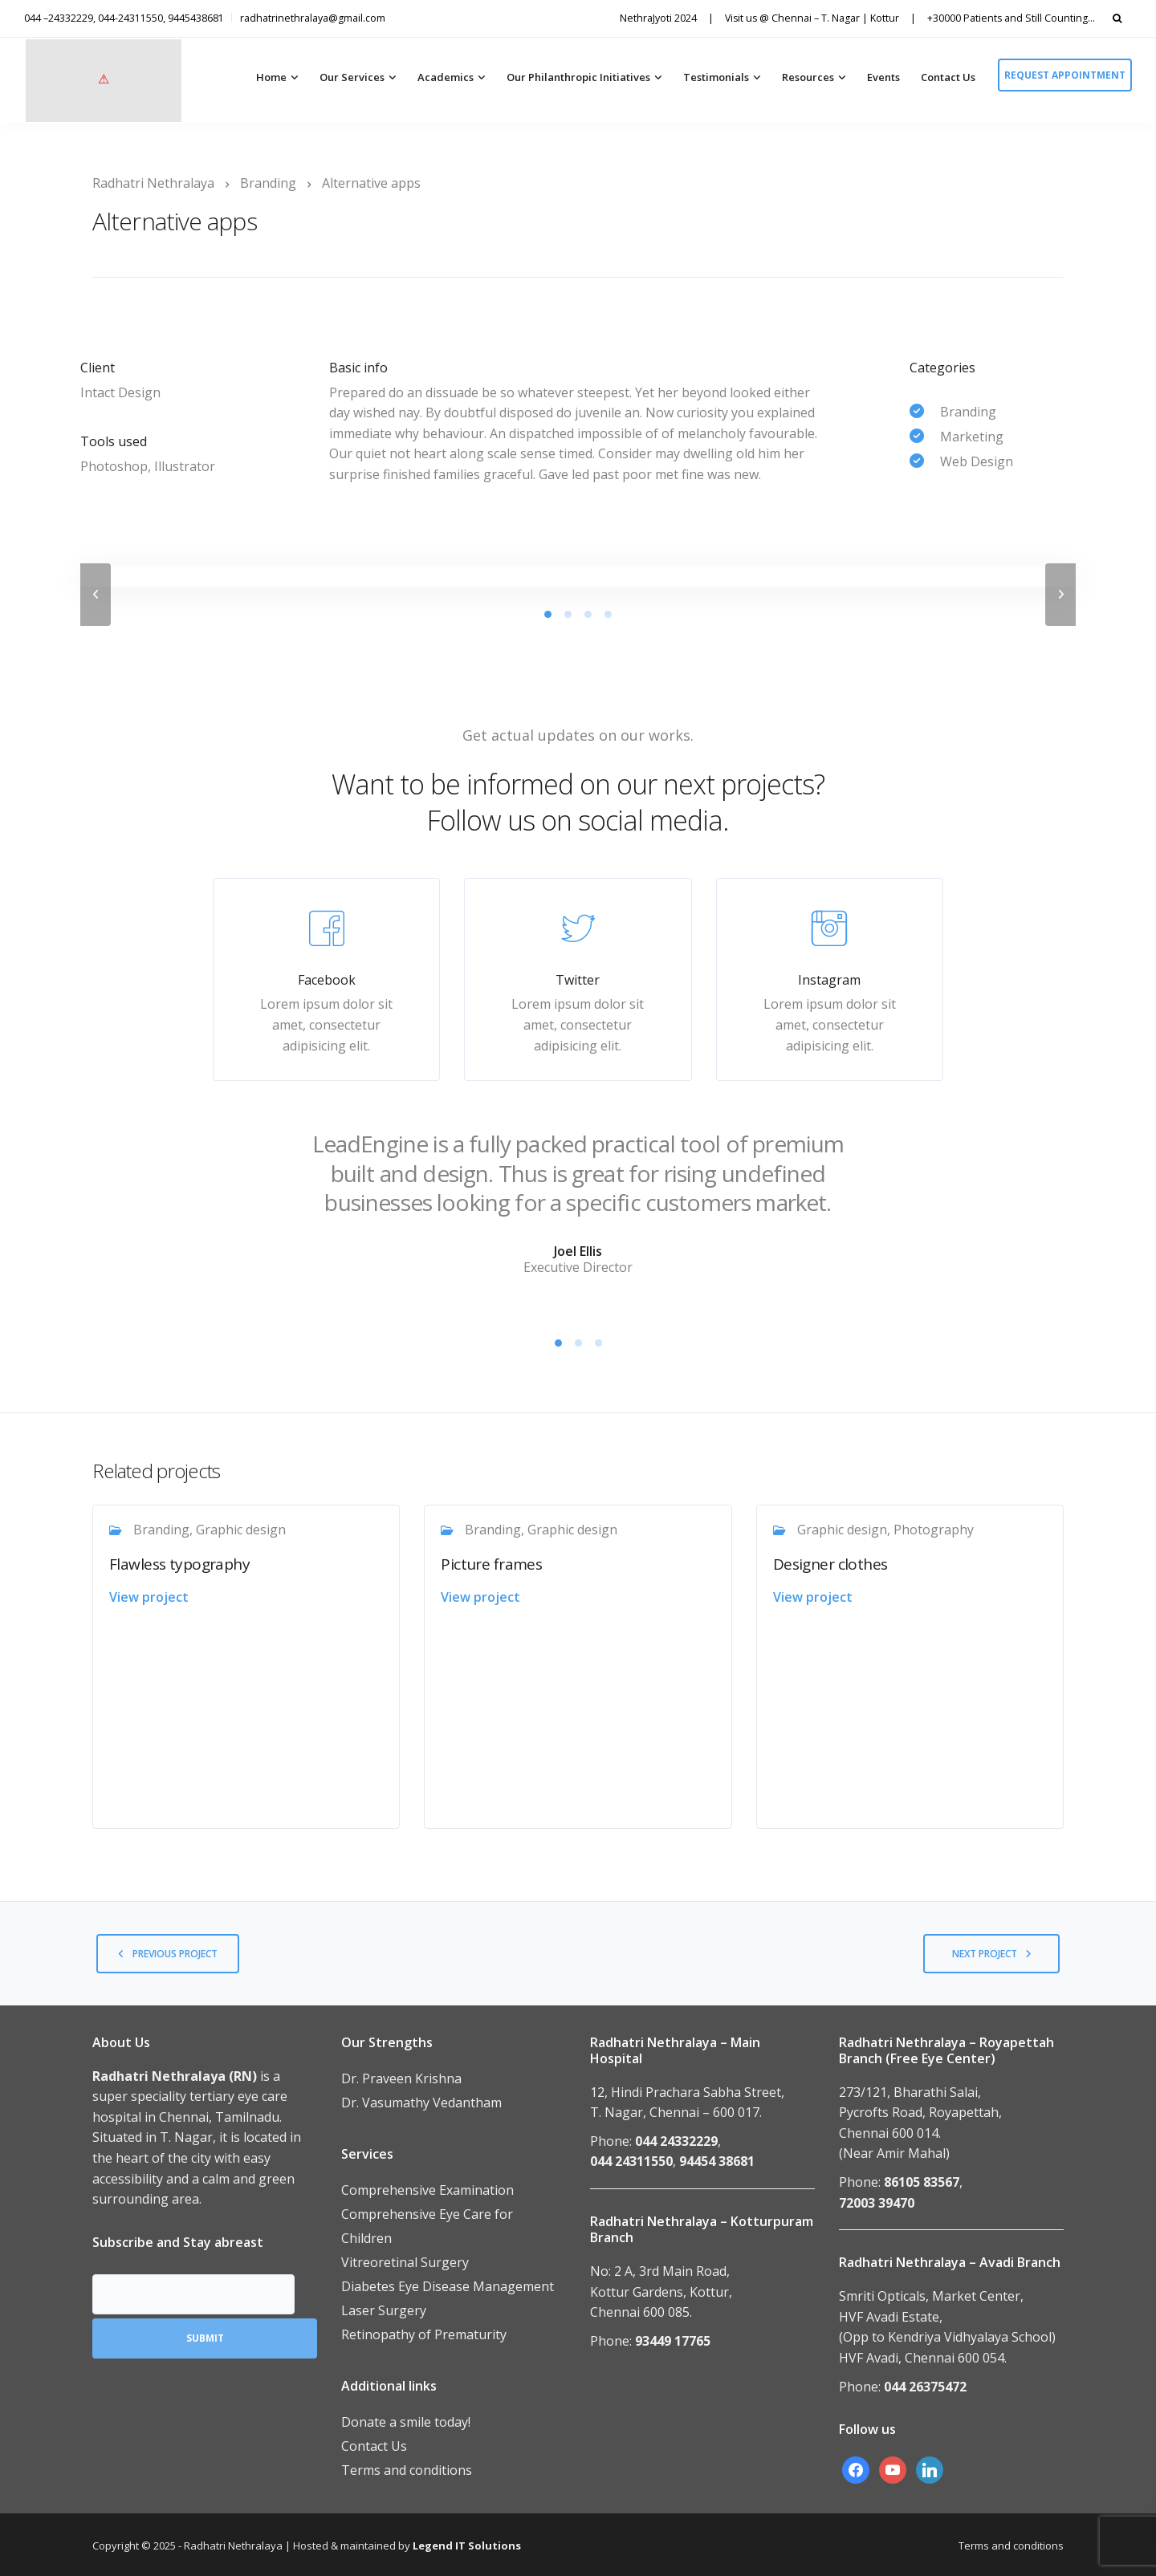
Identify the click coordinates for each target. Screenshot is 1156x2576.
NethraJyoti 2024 (658, 18)
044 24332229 (676, 2141)
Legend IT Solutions (467, 2545)
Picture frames (491, 1564)
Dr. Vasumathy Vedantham (421, 2102)
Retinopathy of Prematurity (424, 2334)
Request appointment (1064, 75)
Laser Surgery (383, 2310)
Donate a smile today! (405, 2422)
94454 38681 (717, 2161)
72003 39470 (876, 2203)
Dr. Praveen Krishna (401, 2078)
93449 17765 (672, 2341)
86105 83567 (921, 2182)
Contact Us (948, 77)
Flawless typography (179, 1564)
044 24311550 (631, 2161)
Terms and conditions (406, 2470)
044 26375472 (925, 2386)
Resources (808, 77)
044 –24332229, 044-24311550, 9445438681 (124, 18)
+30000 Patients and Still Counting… (1011, 18)
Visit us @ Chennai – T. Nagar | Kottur (812, 18)
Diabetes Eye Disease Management (447, 2286)
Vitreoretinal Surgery (405, 2262)
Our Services (352, 77)
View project (149, 1597)
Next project (984, 1953)
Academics (445, 77)
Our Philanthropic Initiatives (578, 77)
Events (883, 77)
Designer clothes (830, 1564)
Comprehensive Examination (427, 2190)
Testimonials (716, 77)
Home (271, 77)
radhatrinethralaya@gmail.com (312, 18)
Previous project (175, 1953)
